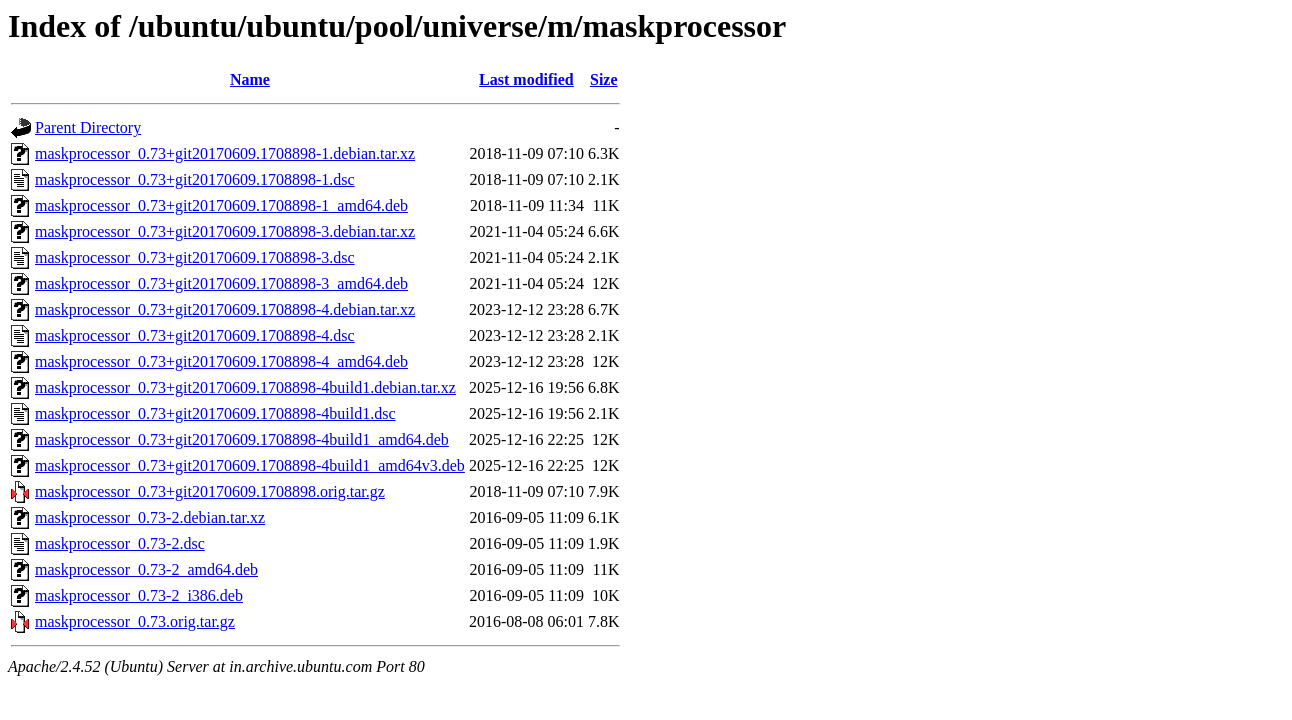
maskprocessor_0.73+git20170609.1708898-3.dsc (195, 257)
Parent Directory (88, 127)
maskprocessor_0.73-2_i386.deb (139, 595)
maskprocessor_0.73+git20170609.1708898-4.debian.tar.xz (225, 309)
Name (250, 79)
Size (604, 79)
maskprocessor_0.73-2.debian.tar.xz (150, 517)
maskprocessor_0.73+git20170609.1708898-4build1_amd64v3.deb (250, 465)
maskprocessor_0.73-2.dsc (120, 543)
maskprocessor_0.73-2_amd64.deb (146, 569)
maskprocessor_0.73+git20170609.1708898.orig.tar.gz (210, 491)
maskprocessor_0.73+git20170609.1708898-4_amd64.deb (221, 361)
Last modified (526, 79)
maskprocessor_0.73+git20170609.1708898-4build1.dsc (215, 413)
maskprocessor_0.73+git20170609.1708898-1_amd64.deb (221, 205)
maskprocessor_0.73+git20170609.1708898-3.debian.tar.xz (225, 231)
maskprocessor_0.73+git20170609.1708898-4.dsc (195, 335)
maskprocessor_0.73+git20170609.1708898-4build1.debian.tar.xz (245, 387)
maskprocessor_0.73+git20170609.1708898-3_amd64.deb (221, 283)
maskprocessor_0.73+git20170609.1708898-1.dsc (195, 179)
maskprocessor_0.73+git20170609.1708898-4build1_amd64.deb (242, 439)
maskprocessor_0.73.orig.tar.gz (135, 621)
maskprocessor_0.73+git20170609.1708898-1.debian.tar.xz (225, 153)
